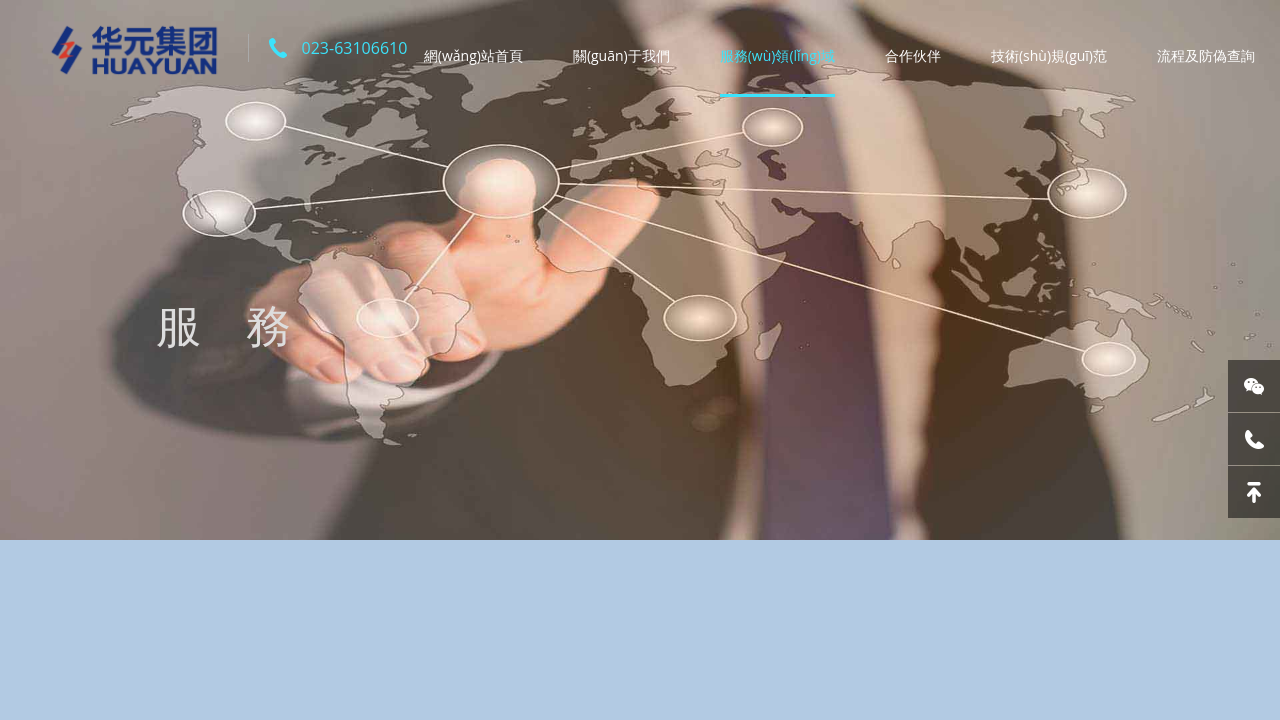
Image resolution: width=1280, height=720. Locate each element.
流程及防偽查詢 (1206, 55)
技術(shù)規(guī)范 (1049, 55)
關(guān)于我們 (621, 55)
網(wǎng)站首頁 (473, 55)
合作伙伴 (913, 55)
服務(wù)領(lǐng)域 (777, 55)
